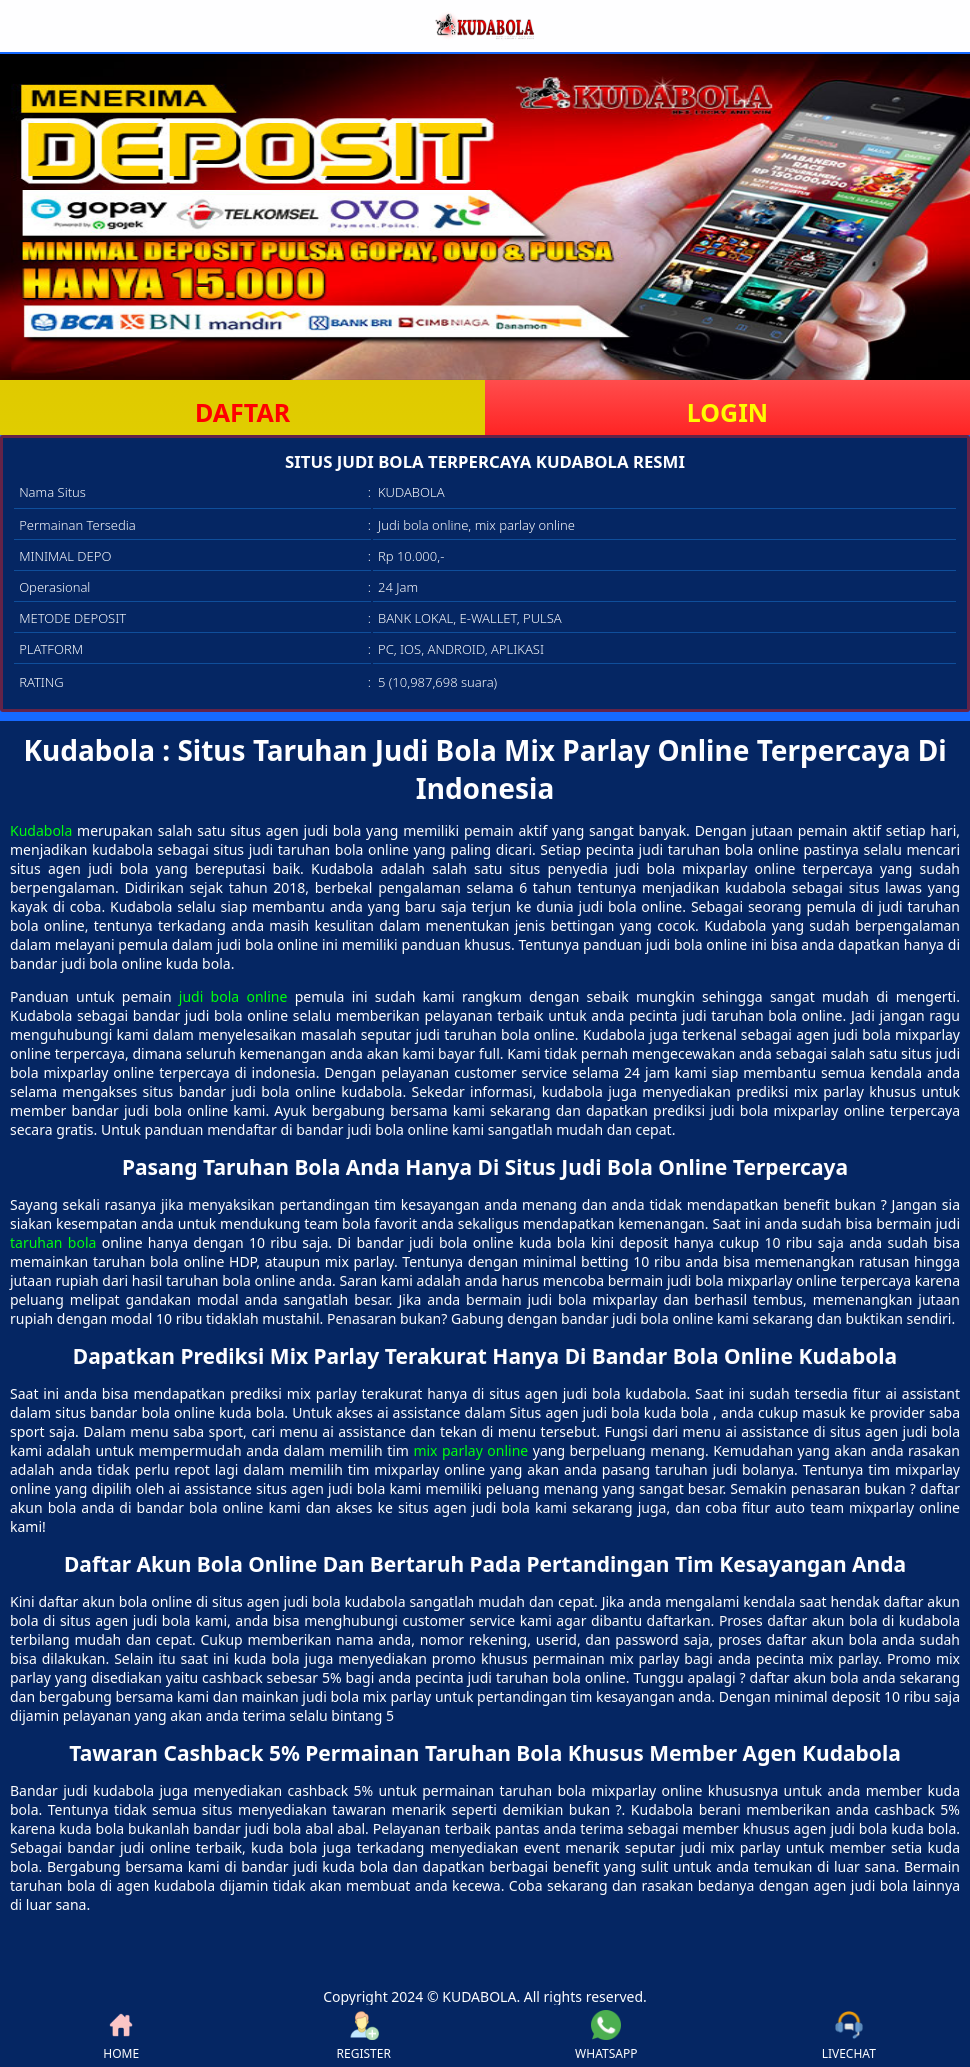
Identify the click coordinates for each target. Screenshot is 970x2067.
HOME (121, 2036)
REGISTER (364, 2036)
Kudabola (41, 830)
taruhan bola (53, 1242)
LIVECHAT (849, 2036)
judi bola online (233, 996)
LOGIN (727, 412)
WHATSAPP (606, 2036)
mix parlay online (470, 1450)
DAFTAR (242, 412)
